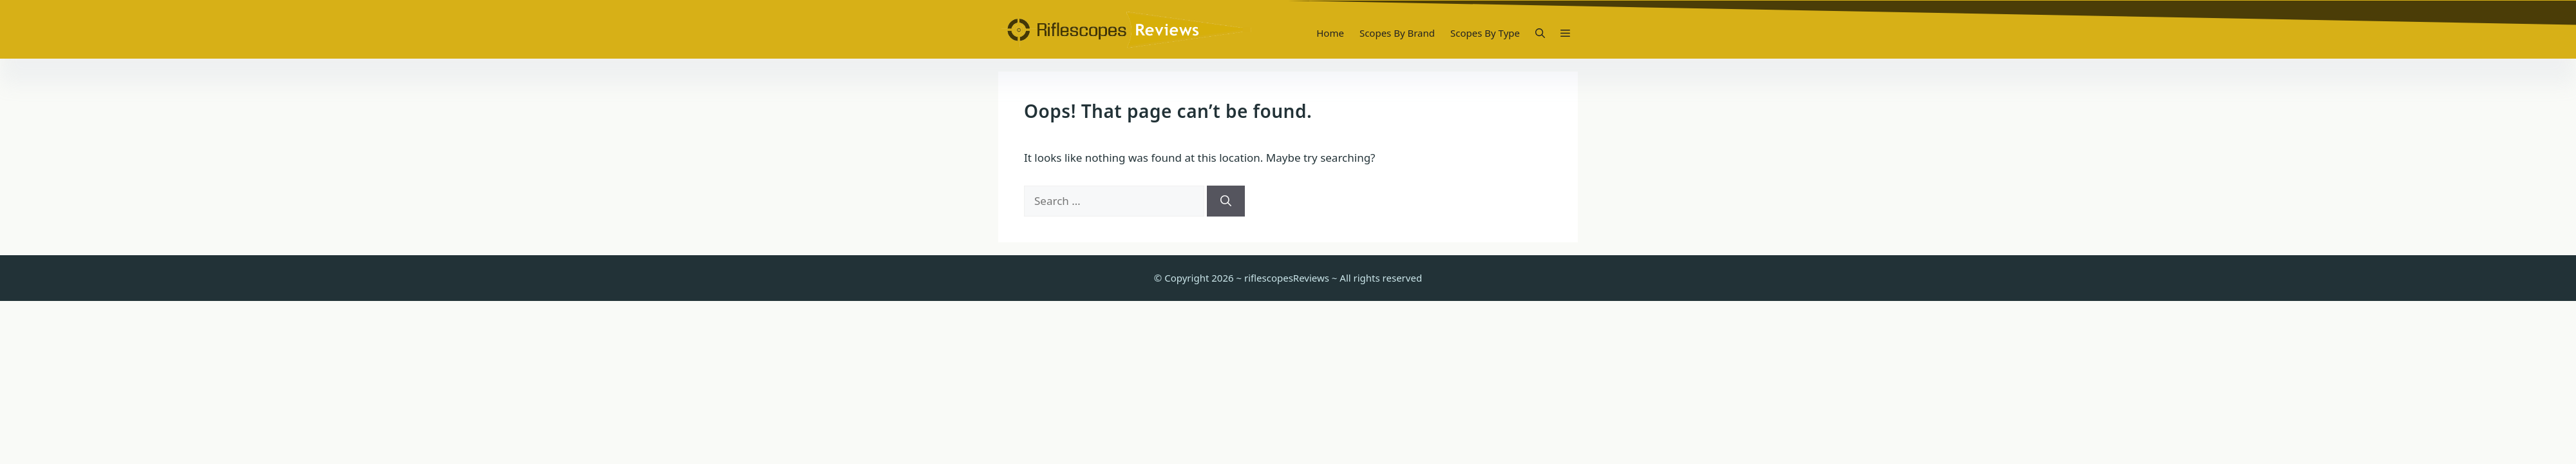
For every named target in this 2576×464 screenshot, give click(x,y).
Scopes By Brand (1397, 32)
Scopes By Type (1485, 32)
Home (1330, 32)
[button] (1540, 33)
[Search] (1226, 201)
